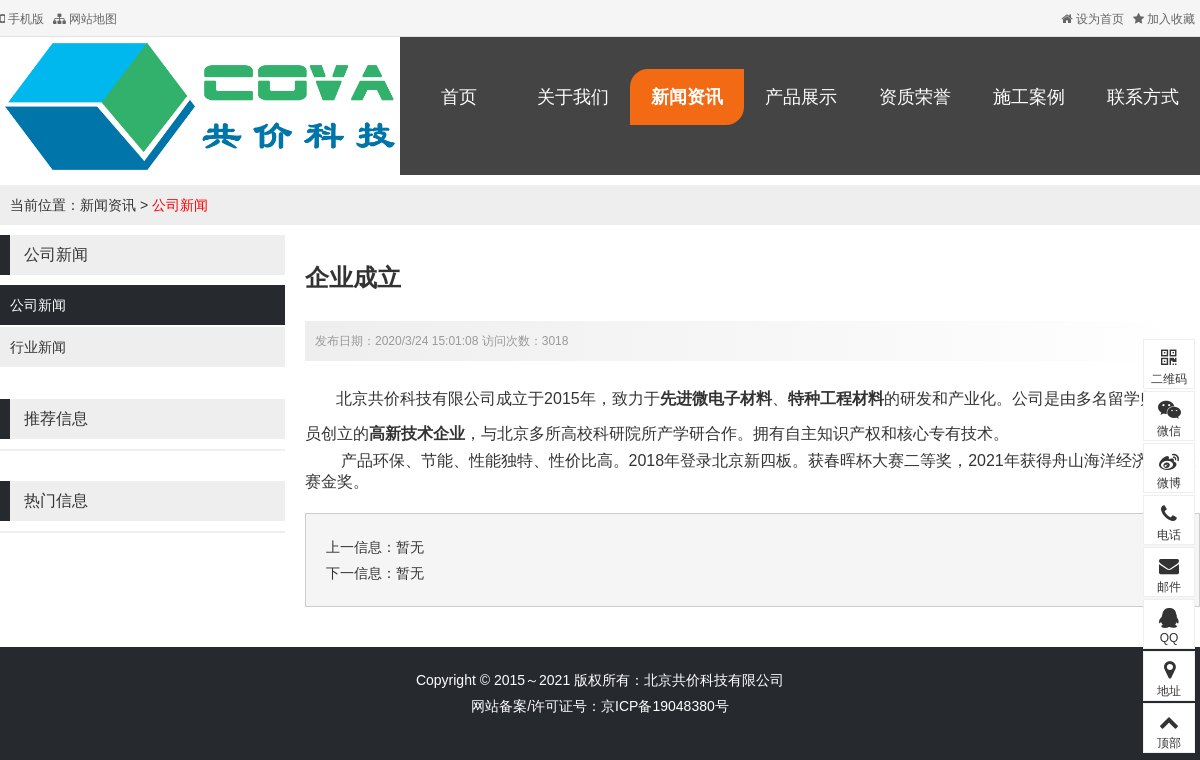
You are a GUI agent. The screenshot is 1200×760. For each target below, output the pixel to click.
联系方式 (1143, 97)
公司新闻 (180, 205)
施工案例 (1029, 97)
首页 (459, 97)
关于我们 (573, 97)
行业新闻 (38, 347)
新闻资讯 (687, 97)
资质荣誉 (915, 97)
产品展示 (801, 97)
